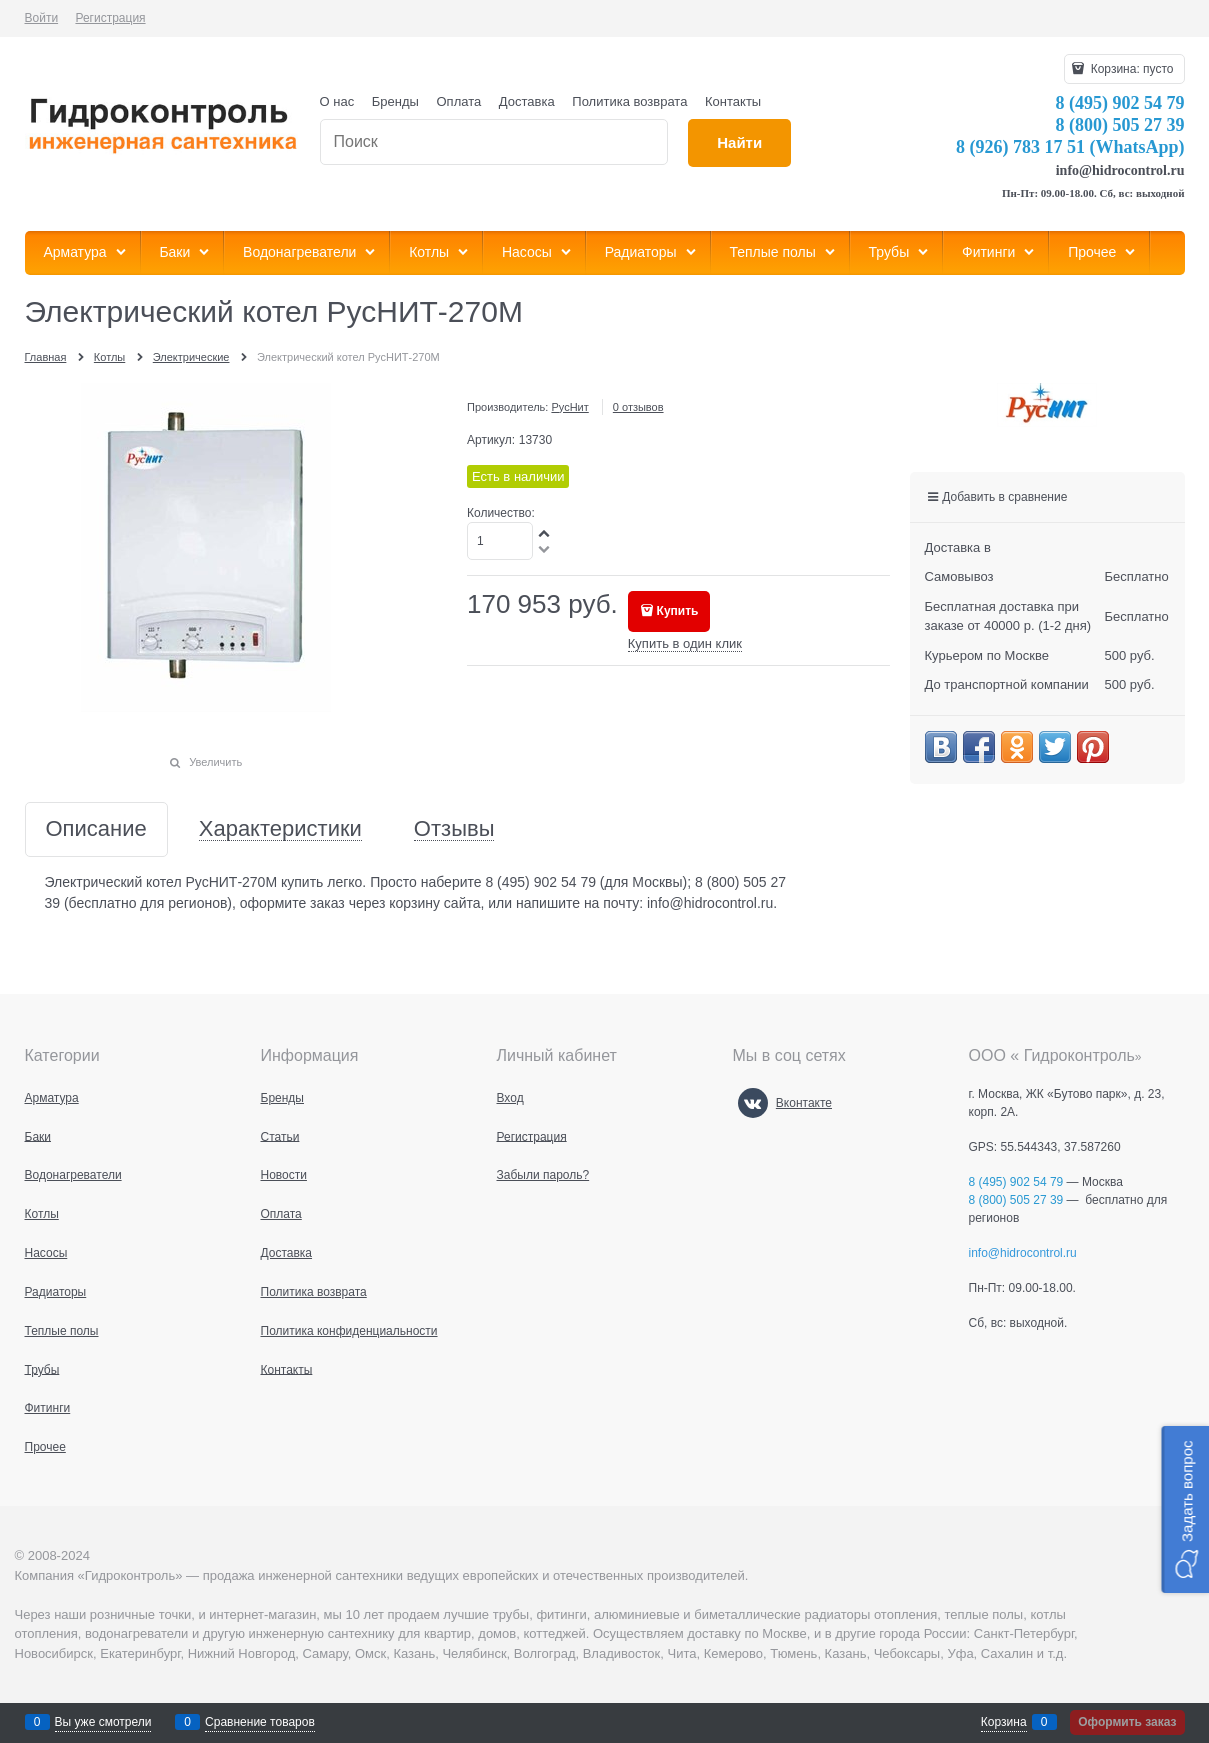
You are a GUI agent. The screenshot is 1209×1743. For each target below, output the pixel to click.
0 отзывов (638, 407)
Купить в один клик (685, 643)
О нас (337, 101)
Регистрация (110, 18)
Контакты (733, 101)
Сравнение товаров (260, 1722)
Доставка (527, 101)
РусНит (569, 407)
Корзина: (1130, 69)
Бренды (395, 101)
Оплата (459, 101)
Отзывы (454, 829)
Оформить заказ (1127, 1722)
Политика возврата (629, 101)
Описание (96, 829)
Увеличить (215, 762)
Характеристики (280, 829)
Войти (42, 18)
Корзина (1004, 1722)
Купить (678, 611)
